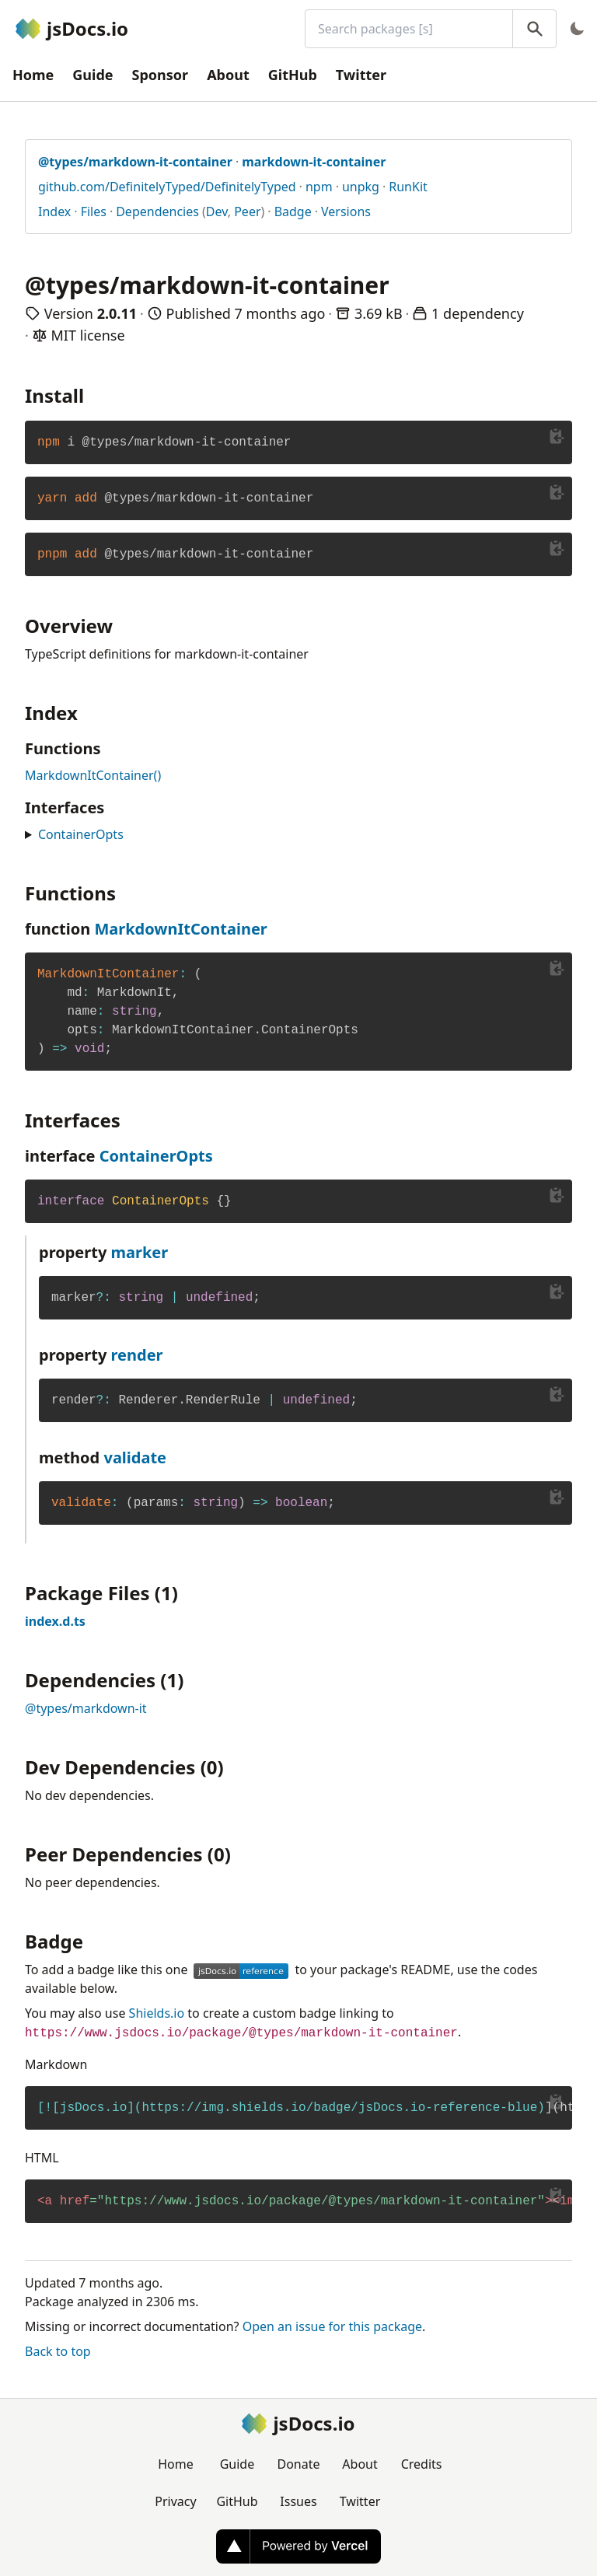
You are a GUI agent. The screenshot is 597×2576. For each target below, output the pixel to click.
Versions (346, 211)
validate (134, 1457)
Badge (293, 211)
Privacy (175, 2501)
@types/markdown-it (86, 1708)
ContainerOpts (81, 834)
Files (93, 211)
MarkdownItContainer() (93, 775)
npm (319, 186)
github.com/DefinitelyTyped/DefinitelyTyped (167, 186)
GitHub (292, 74)
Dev (217, 211)
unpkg (360, 186)
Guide (92, 74)
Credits (421, 2464)
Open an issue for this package (332, 2326)
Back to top (58, 2351)
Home (33, 74)
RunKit (408, 186)
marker (140, 1252)
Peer (247, 211)
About (228, 74)
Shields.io (157, 2013)
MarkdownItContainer (180, 928)
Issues (298, 2501)
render (137, 1354)
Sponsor (160, 74)
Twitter (361, 74)
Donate (298, 2464)
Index (54, 211)
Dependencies (157, 211)
